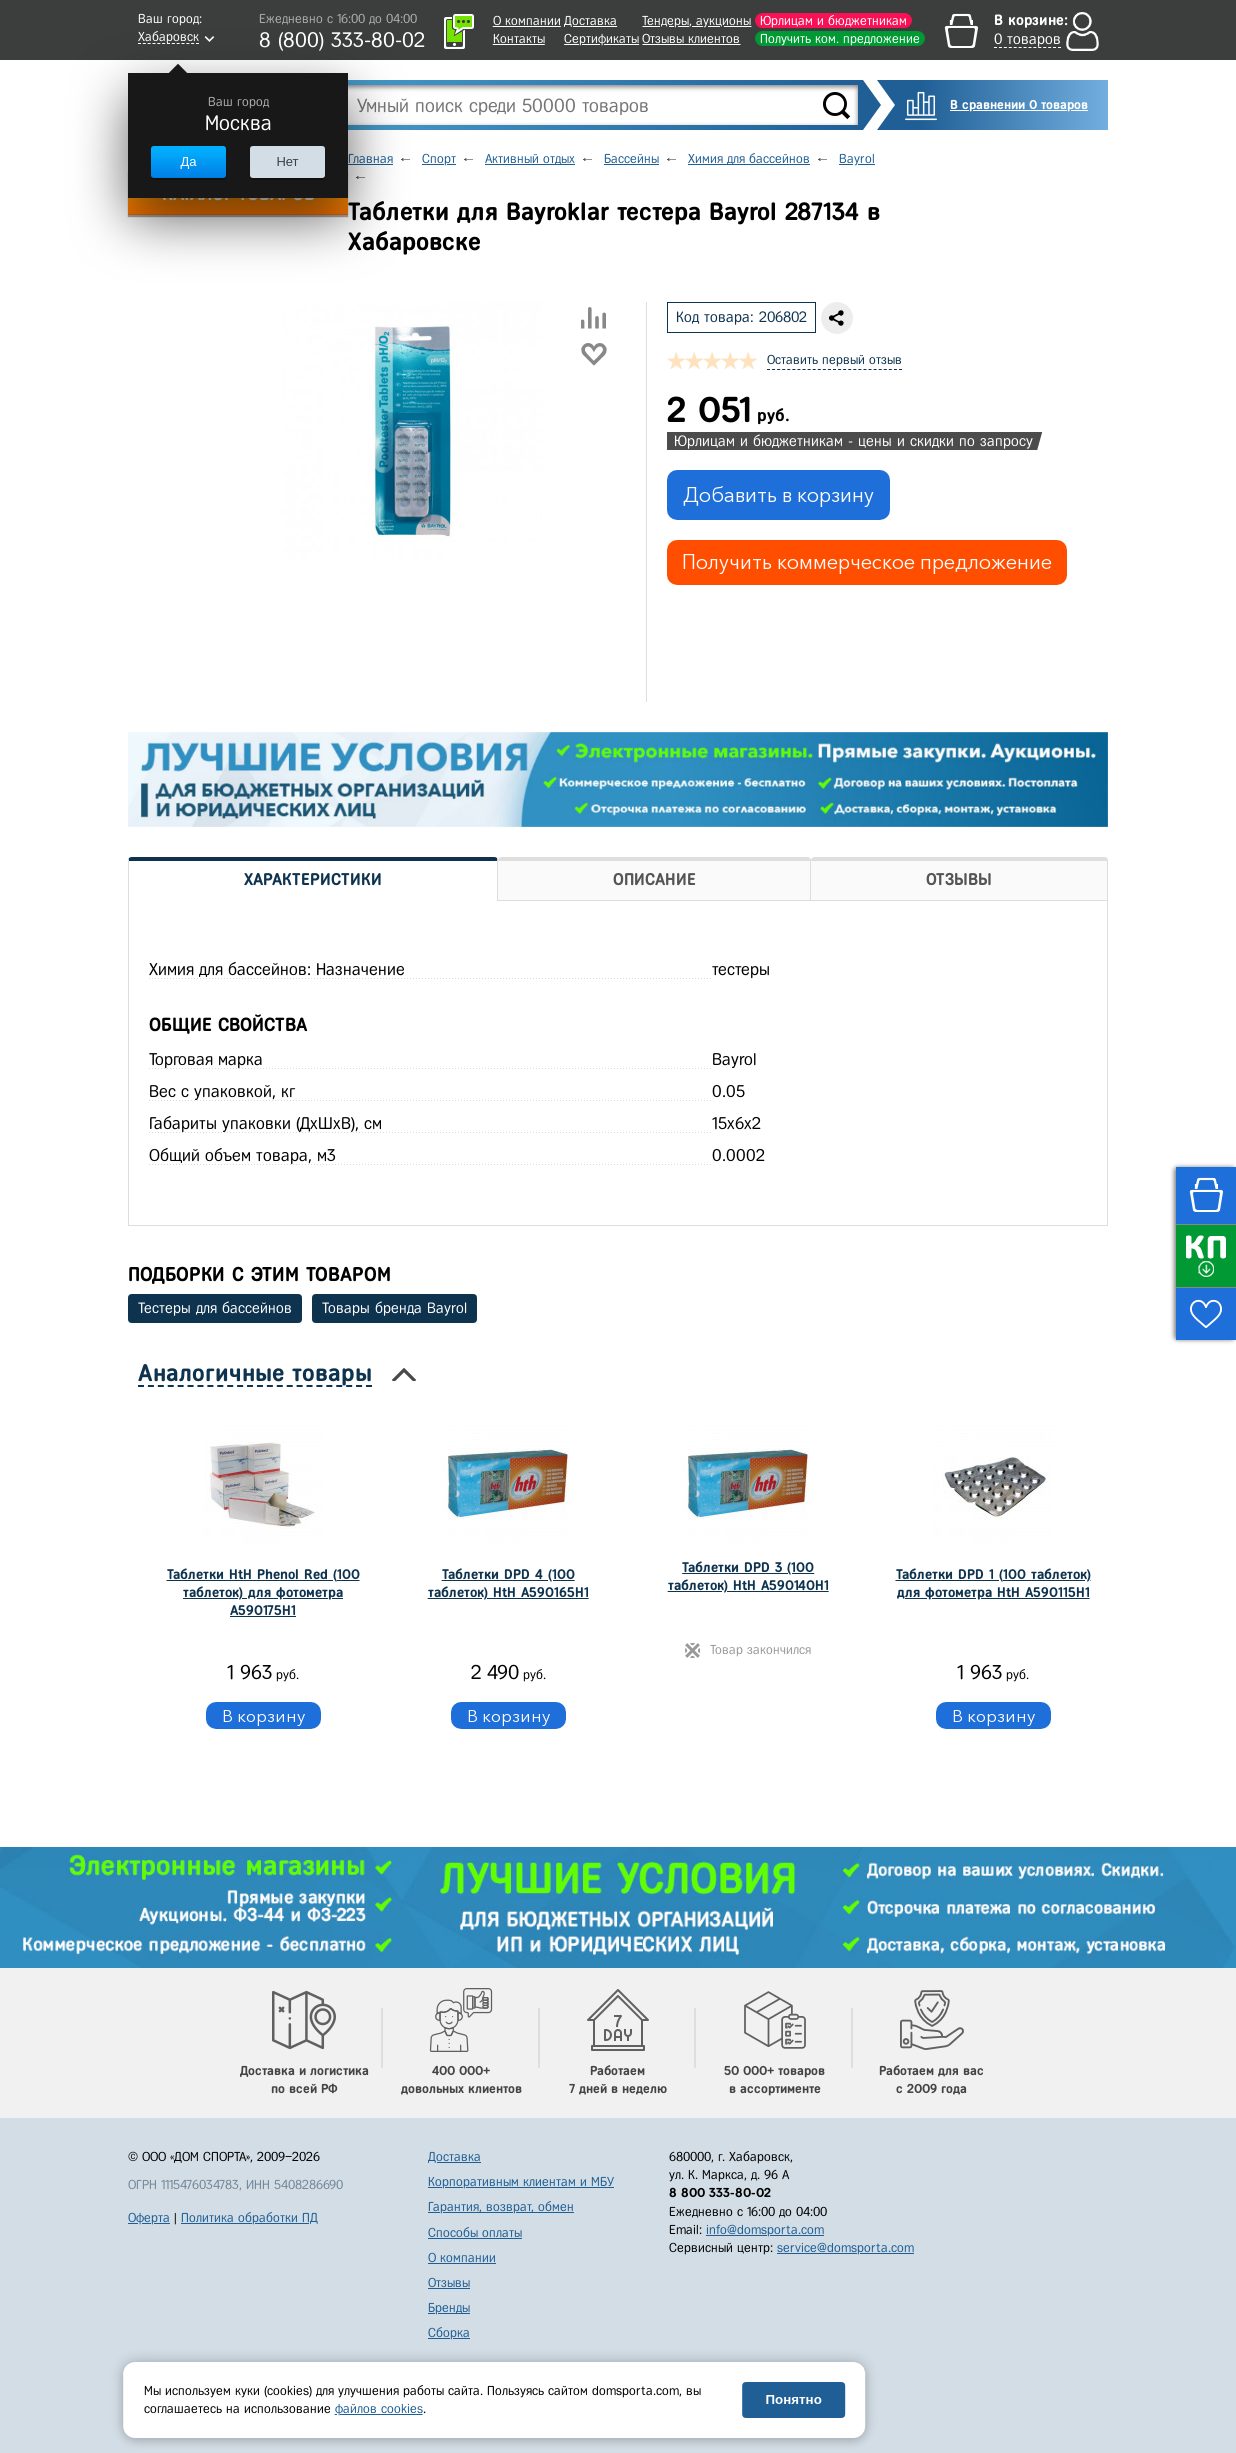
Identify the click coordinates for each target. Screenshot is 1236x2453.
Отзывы (449, 2282)
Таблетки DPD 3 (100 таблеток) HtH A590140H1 (748, 1576)
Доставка (590, 20)
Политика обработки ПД (249, 2217)
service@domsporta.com (845, 2247)
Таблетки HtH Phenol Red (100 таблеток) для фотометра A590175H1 (263, 1592)
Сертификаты (601, 38)
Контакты (519, 38)
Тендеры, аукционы (696, 20)
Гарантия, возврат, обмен (501, 2206)
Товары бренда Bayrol (394, 1308)
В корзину (263, 1715)
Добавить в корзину (778, 495)
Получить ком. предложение (840, 38)
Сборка (449, 2332)
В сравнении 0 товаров (1019, 104)
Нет (287, 161)
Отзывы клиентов (691, 38)
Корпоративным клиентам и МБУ (521, 2181)
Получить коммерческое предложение (867, 562)
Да (188, 161)
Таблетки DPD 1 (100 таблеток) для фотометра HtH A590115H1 (993, 1583)
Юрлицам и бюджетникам (833, 20)
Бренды (449, 2307)
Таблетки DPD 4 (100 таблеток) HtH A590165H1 (508, 1583)
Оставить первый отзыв (834, 359)
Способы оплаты (475, 2232)
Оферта (149, 2217)
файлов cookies (379, 2408)
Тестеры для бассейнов (215, 1308)
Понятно (794, 2399)
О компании (527, 20)
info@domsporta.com (765, 2229)
